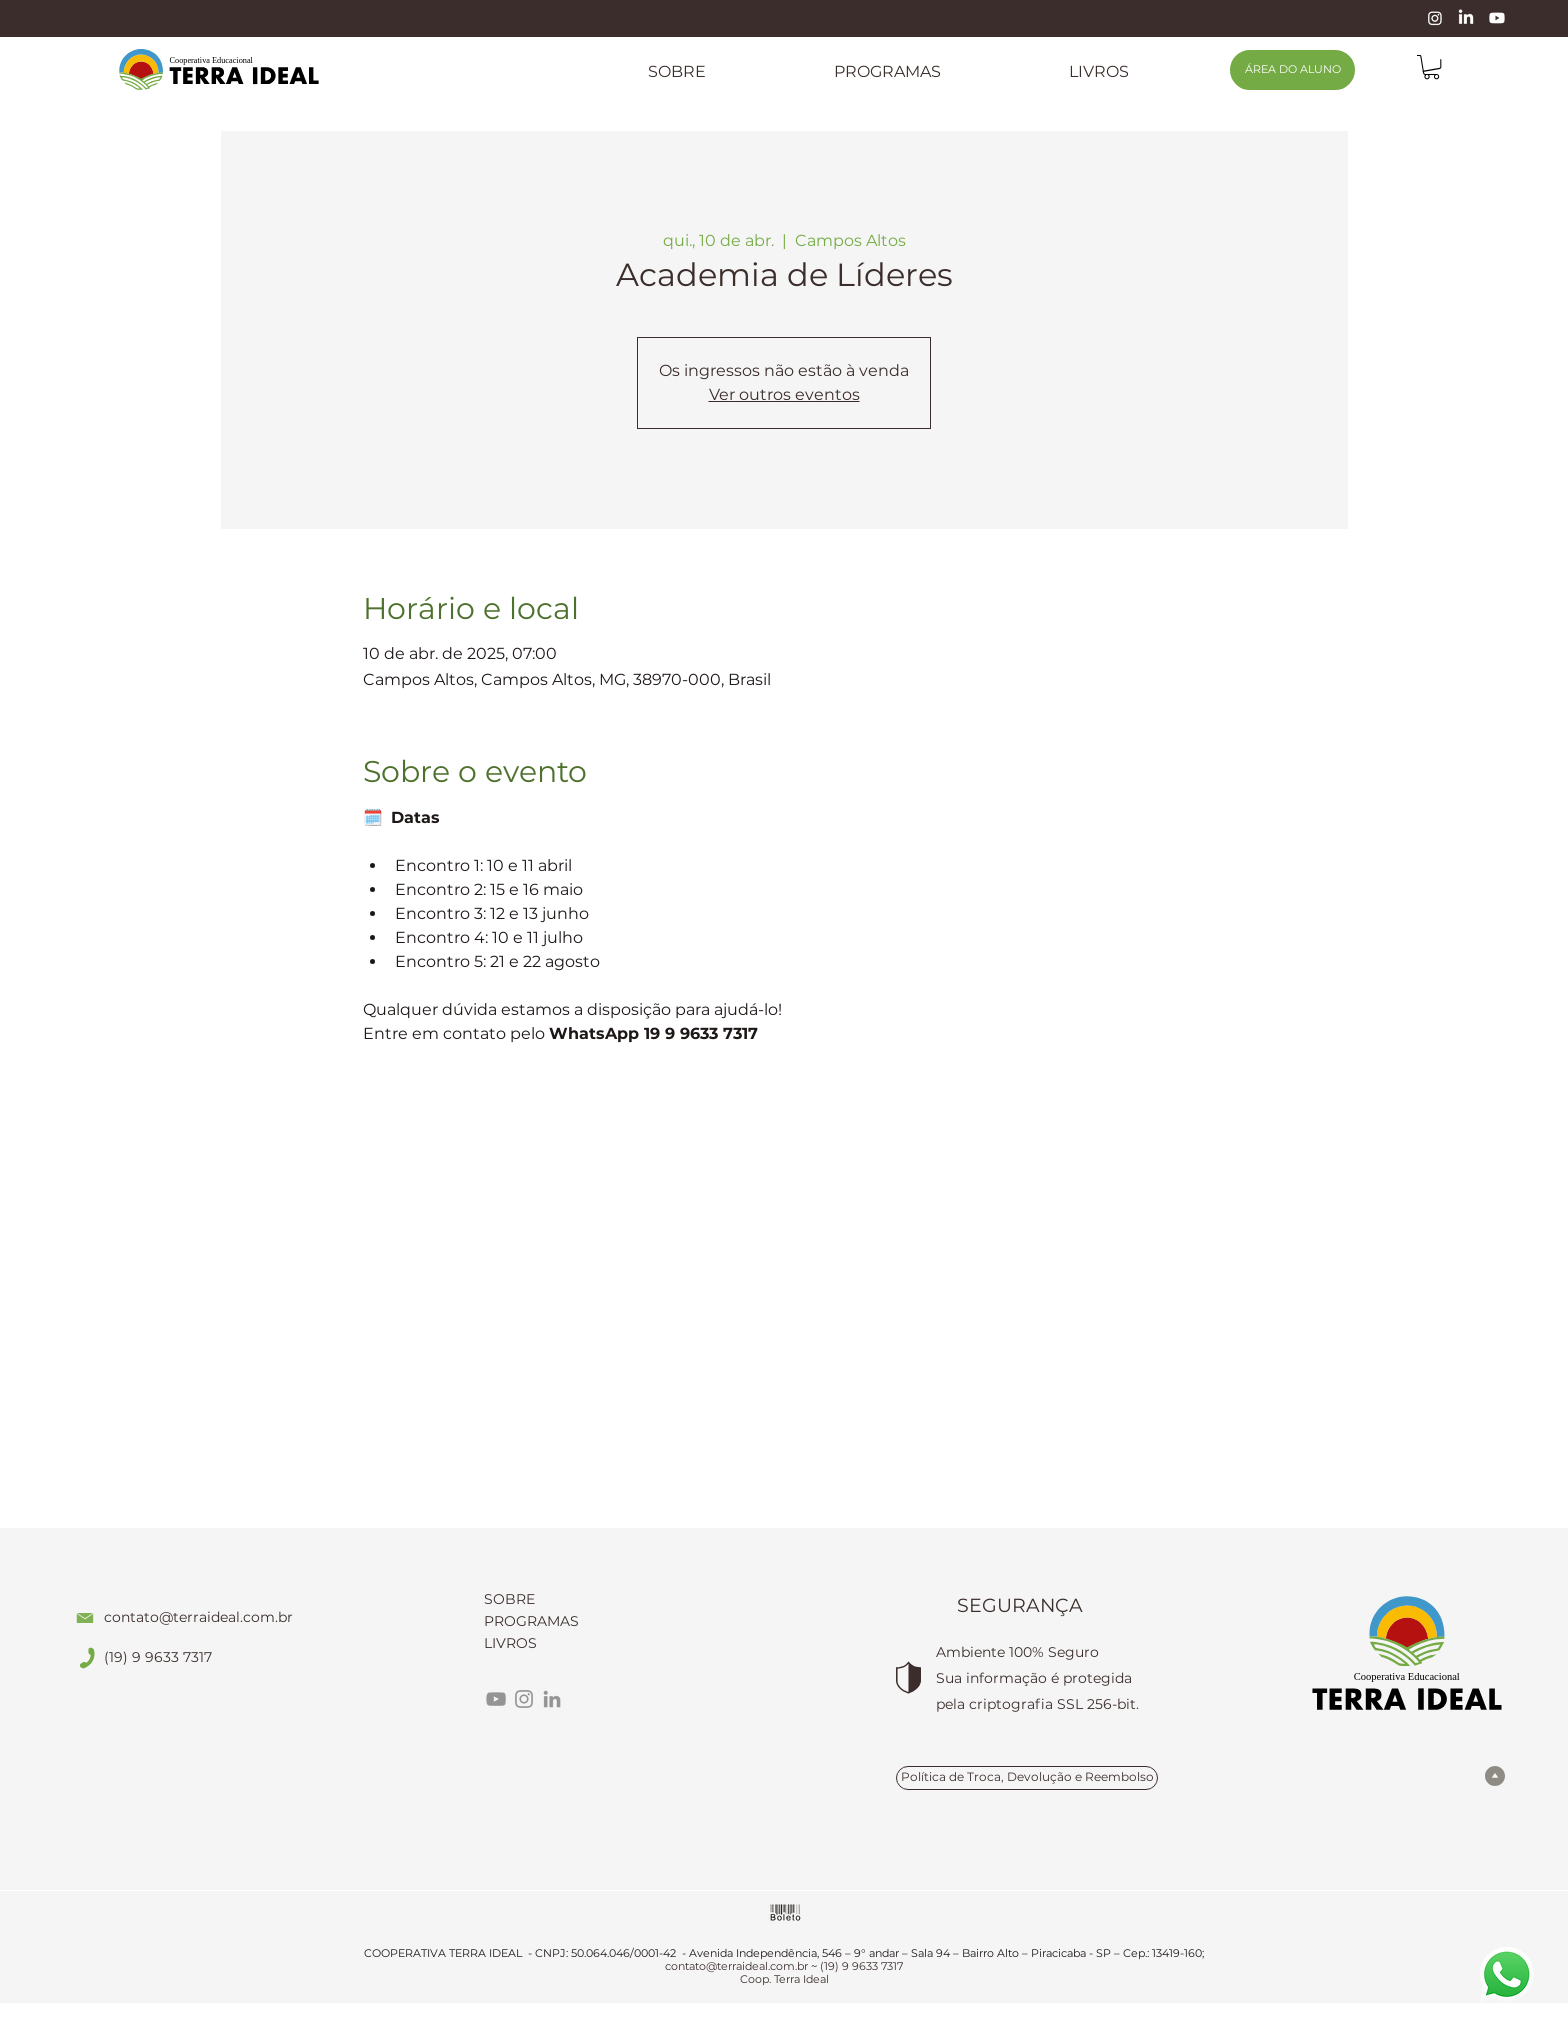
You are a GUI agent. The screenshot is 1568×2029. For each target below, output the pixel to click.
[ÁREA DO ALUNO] (1292, 70)
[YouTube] (496, 1699)
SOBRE (509, 1599)
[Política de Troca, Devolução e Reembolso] (1027, 1778)
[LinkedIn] (1466, 18)
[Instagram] (1435, 18)
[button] (887, 72)
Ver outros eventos (784, 394)
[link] (1431, 67)
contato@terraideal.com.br (198, 1617)
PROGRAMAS (531, 1621)
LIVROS (510, 1643)
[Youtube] (1497, 18)
